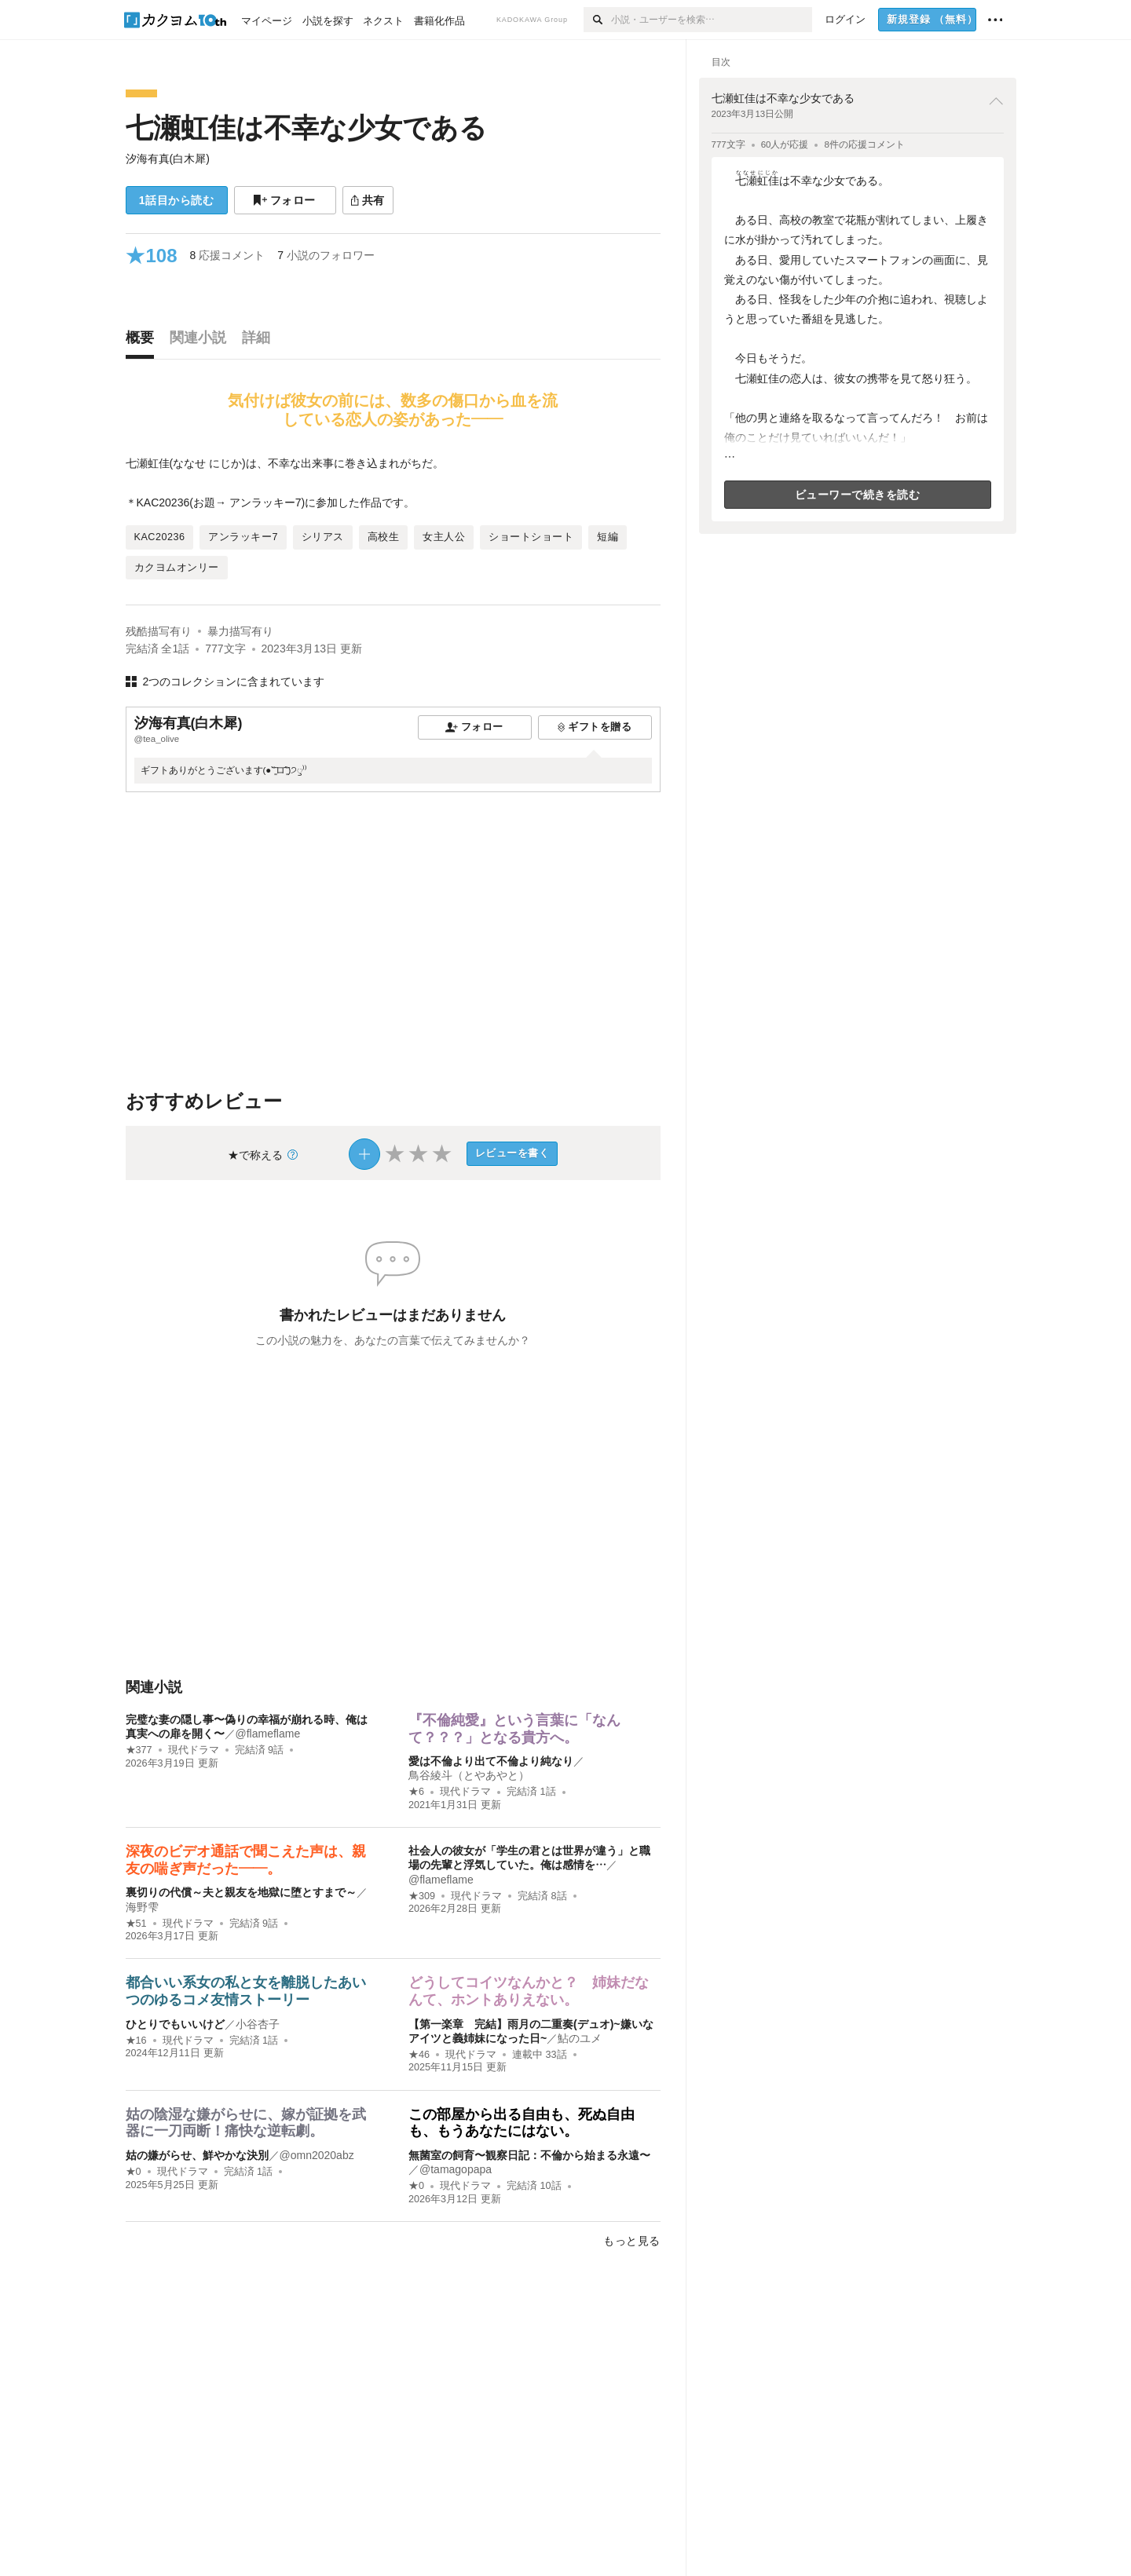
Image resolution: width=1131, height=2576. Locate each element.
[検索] (597, 19)
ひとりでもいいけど (175, 2024)
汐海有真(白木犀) (168, 158)
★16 (136, 2040)
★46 (419, 2054)
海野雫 (142, 1907)
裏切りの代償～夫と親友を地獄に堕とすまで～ (241, 1892)
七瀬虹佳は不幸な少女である (306, 127)
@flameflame (268, 1733)
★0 (133, 2171)
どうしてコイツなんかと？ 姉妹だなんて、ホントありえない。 (528, 1991)
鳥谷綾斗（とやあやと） (468, 1775)
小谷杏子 (258, 2024)
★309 (421, 1896)
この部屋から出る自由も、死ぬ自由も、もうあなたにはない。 (521, 2122)
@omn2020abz (317, 2155)
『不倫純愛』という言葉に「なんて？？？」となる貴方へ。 (514, 1728)
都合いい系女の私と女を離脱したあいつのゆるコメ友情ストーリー (246, 1991)
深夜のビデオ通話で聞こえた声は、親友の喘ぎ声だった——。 (246, 1859)
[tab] (144, 341)
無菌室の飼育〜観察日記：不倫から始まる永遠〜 (529, 2155)
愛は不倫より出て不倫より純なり (490, 1761)
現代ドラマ (193, 1750)
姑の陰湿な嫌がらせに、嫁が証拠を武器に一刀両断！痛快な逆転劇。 (246, 2122)
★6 (416, 1791)
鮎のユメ (580, 2038)
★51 (136, 1923)
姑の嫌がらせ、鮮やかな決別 (197, 2155)
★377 (139, 1750)
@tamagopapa (455, 2169)
